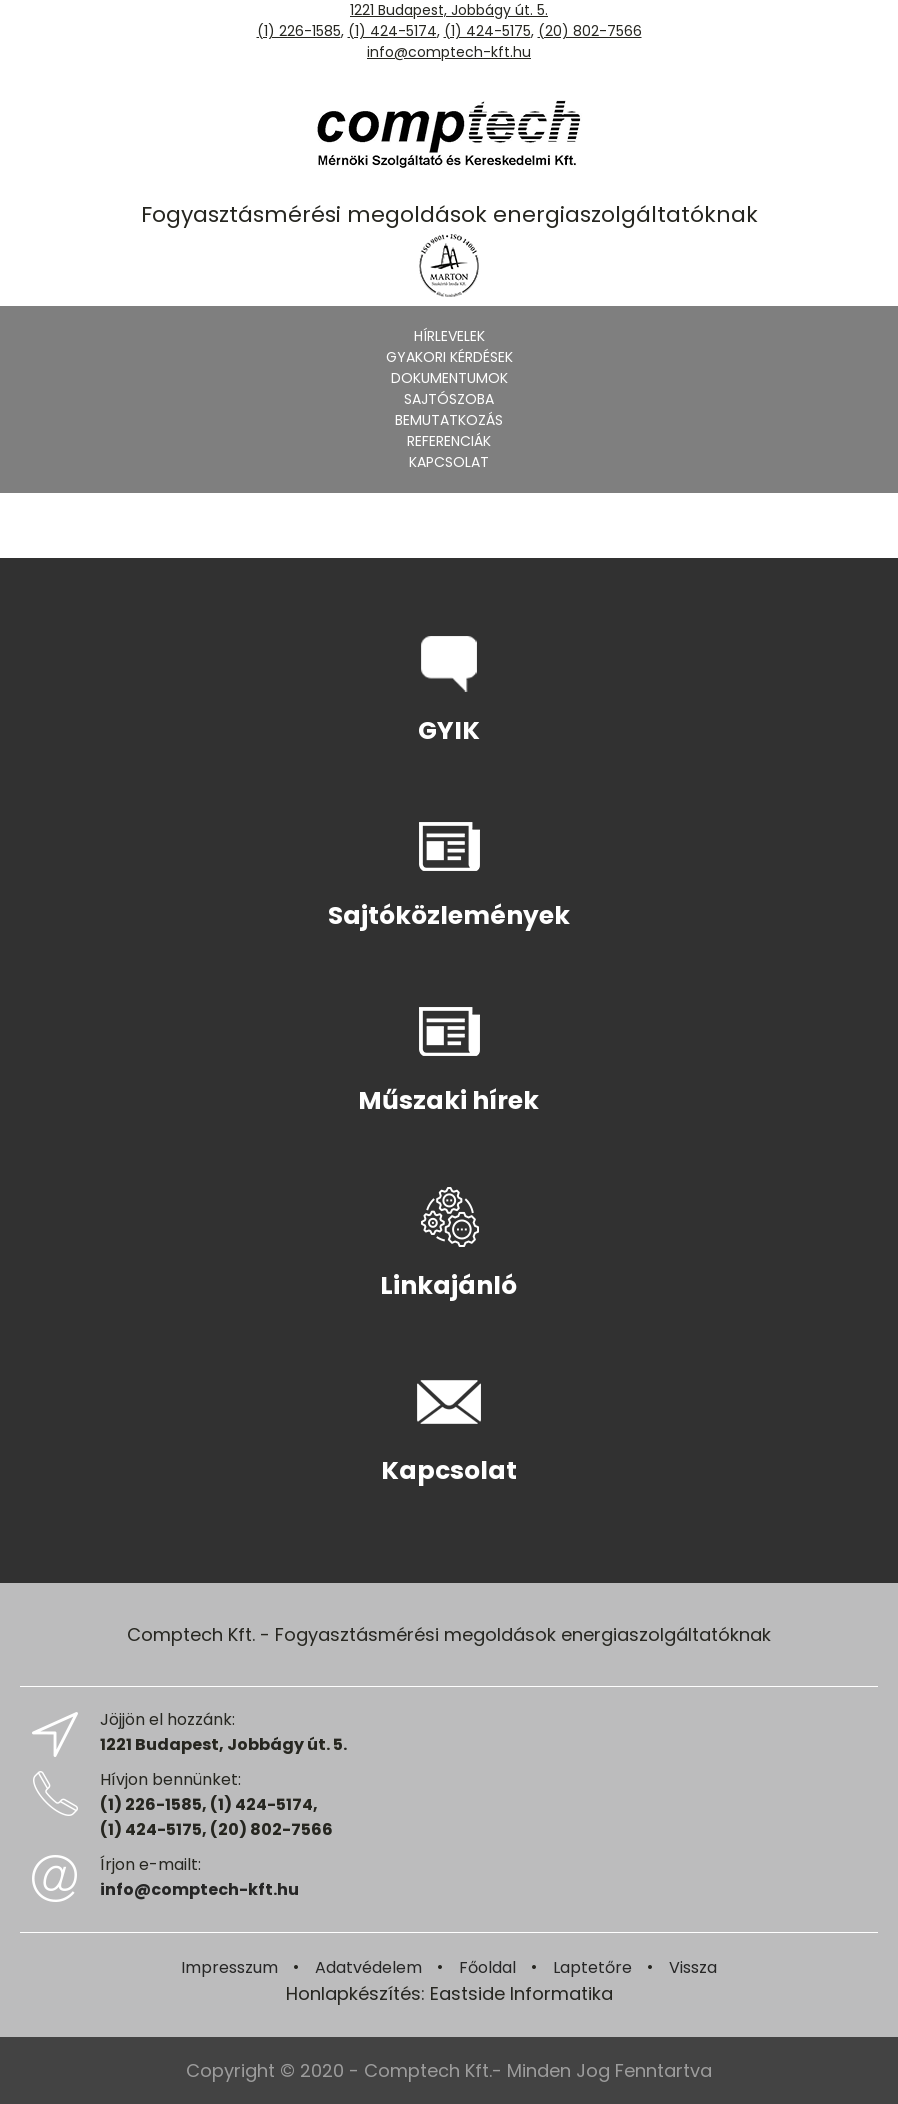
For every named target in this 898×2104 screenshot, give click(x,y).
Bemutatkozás (449, 420)
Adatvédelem (368, 1967)
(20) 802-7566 (590, 31)
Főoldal (487, 1967)
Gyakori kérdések (449, 357)
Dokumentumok (449, 378)
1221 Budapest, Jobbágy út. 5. (449, 10)
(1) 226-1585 (299, 31)
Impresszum (229, 1967)
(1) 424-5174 (392, 31)
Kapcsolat (449, 462)
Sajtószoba (449, 399)
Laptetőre (592, 1967)
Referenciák (449, 441)
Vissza (693, 1967)
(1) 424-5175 (487, 31)
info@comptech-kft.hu (449, 52)
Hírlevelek (449, 336)
